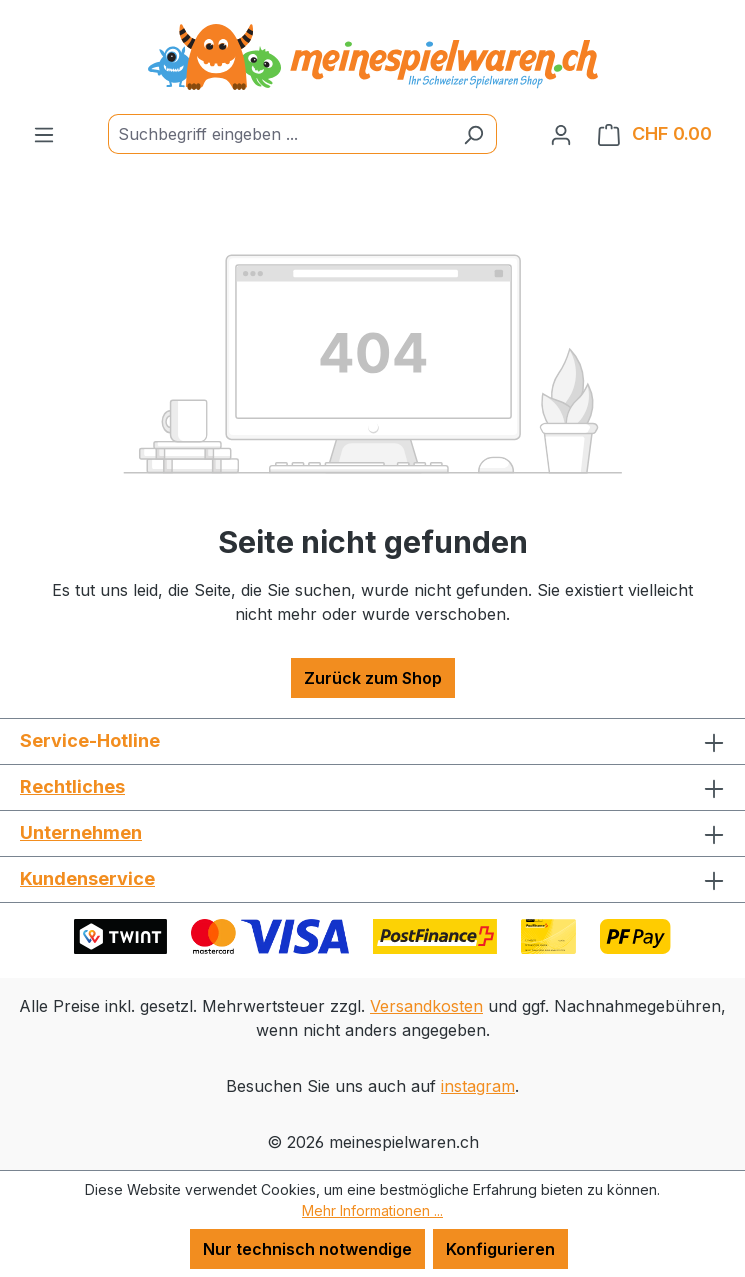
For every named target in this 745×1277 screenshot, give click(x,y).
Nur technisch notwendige (307, 1249)
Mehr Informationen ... (372, 1210)
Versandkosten (426, 1006)
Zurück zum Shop (373, 678)
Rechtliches (72, 786)
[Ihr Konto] (561, 134)
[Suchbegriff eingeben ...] (279, 134)
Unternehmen (81, 832)
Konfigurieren (500, 1249)
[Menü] (44, 134)
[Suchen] (473, 134)
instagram (478, 1086)
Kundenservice (87, 878)
